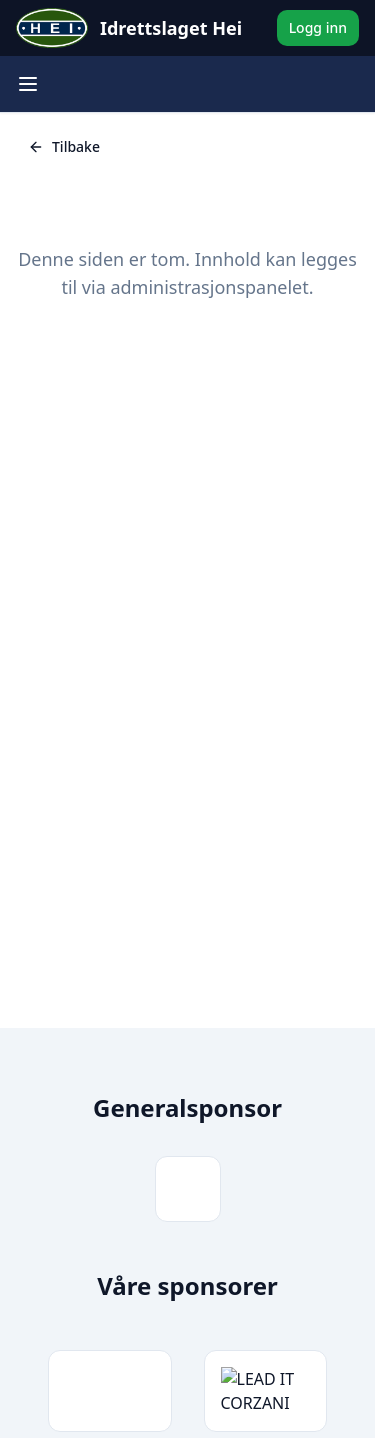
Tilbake (64, 146)
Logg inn (318, 27)
